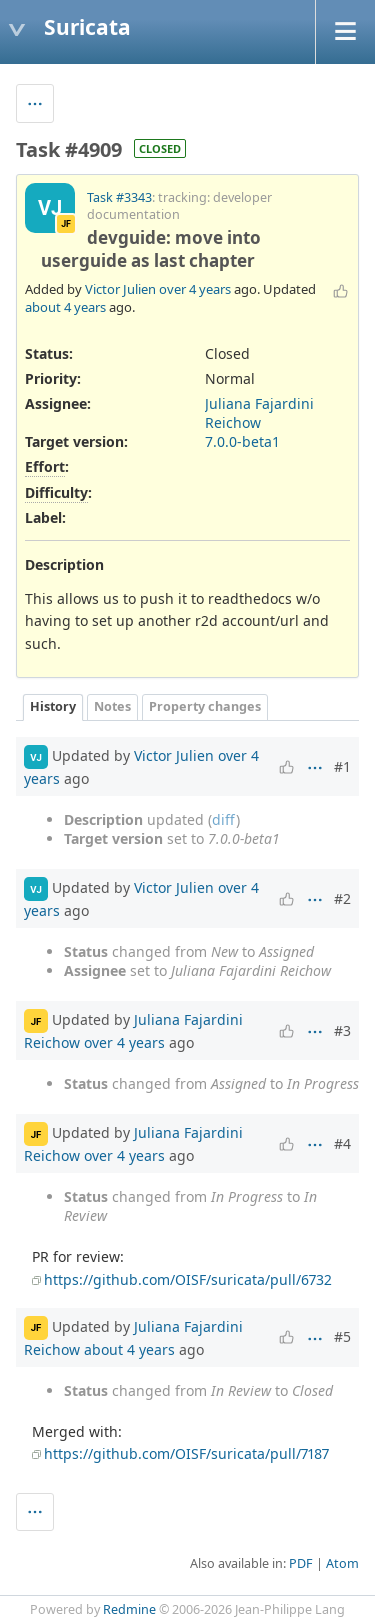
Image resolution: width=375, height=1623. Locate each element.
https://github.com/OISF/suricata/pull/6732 (188, 1279)
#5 (342, 1336)
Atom (342, 1563)
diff (224, 819)
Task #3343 (119, 197)
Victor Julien (120, 289)
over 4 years (195, 289)
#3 (342, 1030)
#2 (342, 898)
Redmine (129, 1609)
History (53, 706)
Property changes (205, 706)
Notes (112, 706)
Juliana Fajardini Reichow (259, 413)
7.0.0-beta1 (242, 441)
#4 (342, 1143)
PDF (301, 1563)
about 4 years (65, 307)
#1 (342, 766)
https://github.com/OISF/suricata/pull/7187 (186, 1453)
